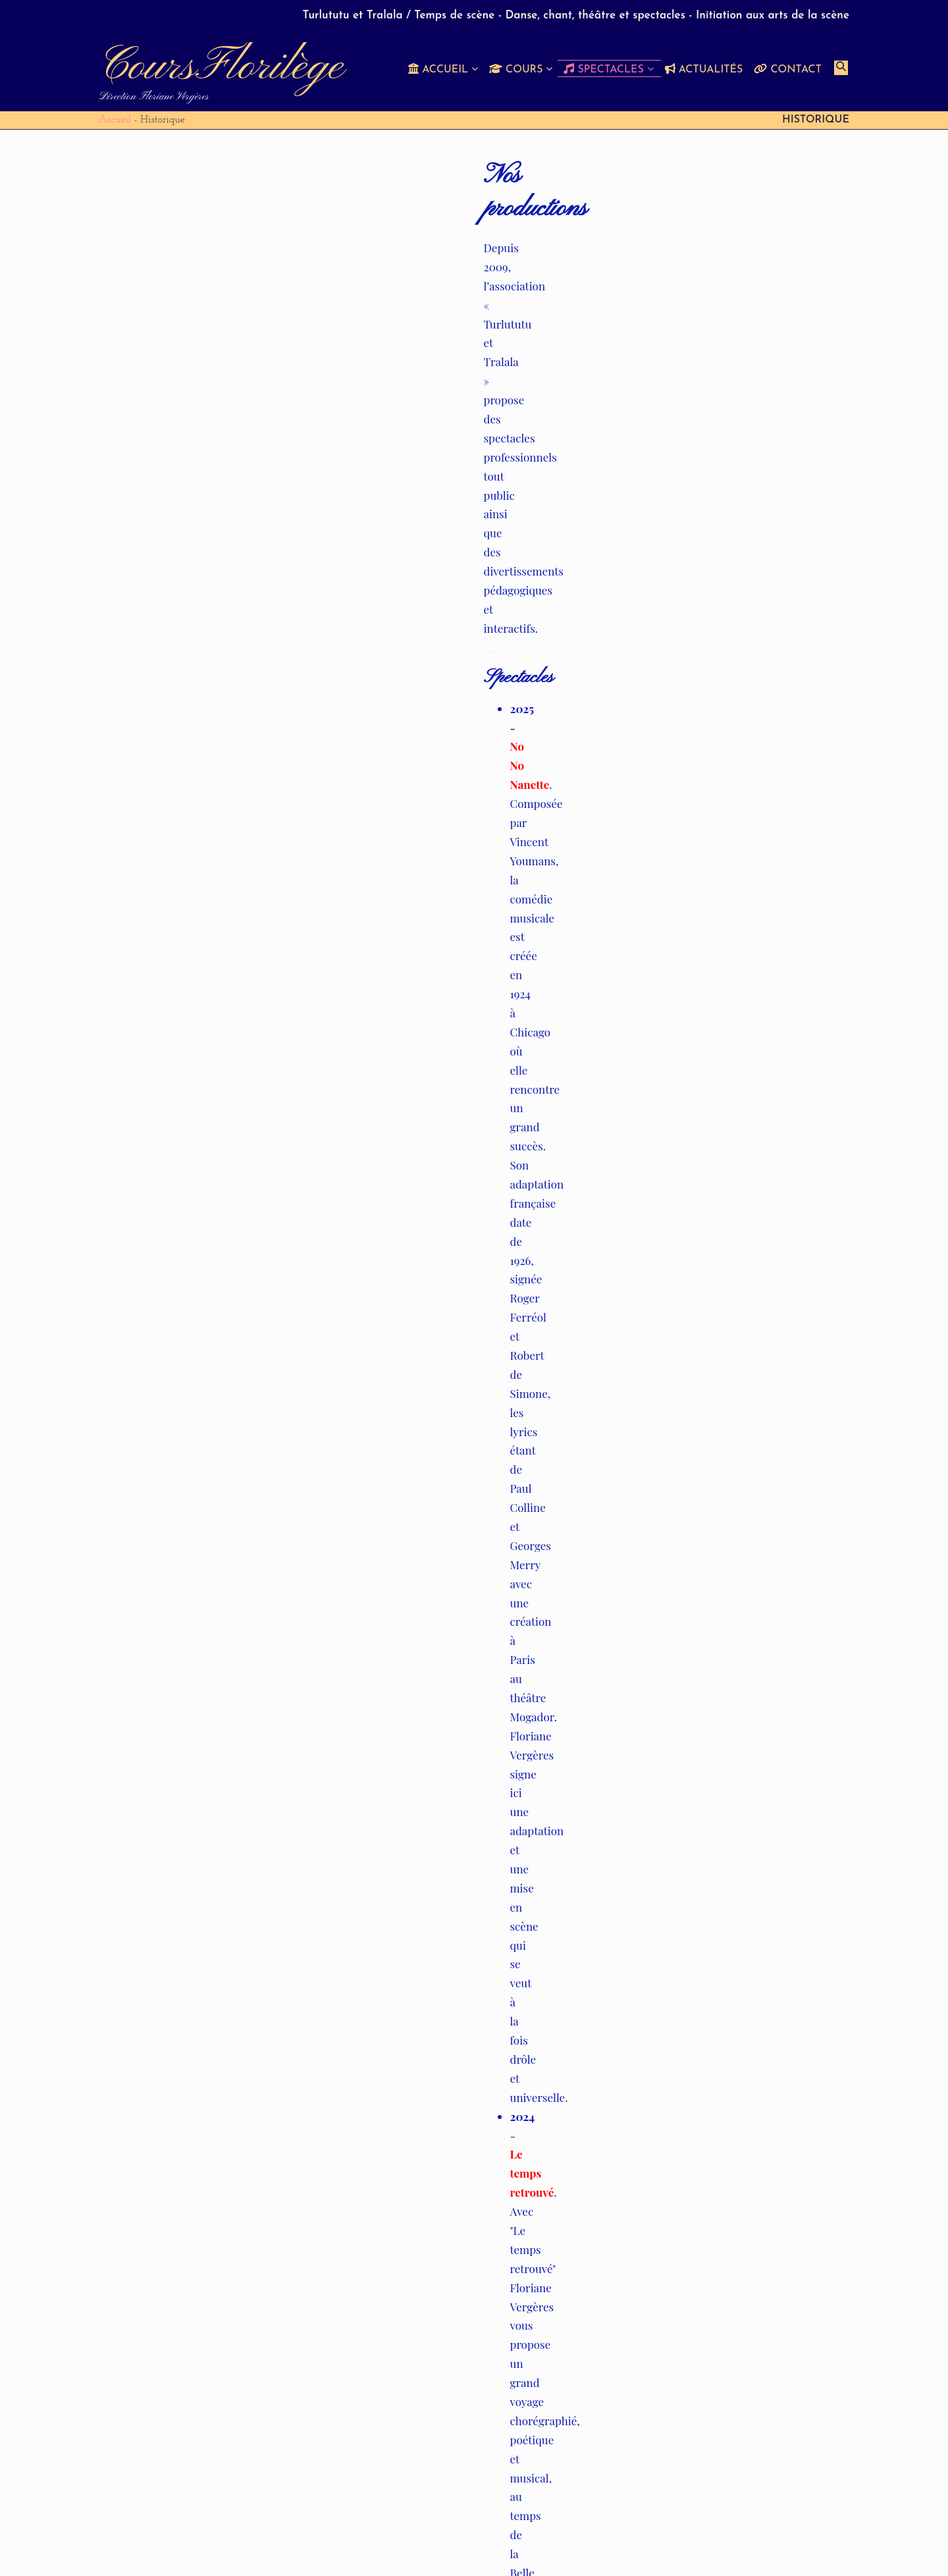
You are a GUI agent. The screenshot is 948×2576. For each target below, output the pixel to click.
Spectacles (701, 2544)
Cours (648, 2544)
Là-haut (196, 466)
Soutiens (601, 2544)
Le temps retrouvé (217, 390)
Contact (823, 2544)
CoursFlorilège (221, 67)
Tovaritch (198, 542)
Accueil (115, 120)
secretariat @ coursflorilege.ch (442, 2179)
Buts (557, 2544)
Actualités (765, 2544)
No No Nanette (205, 314)
